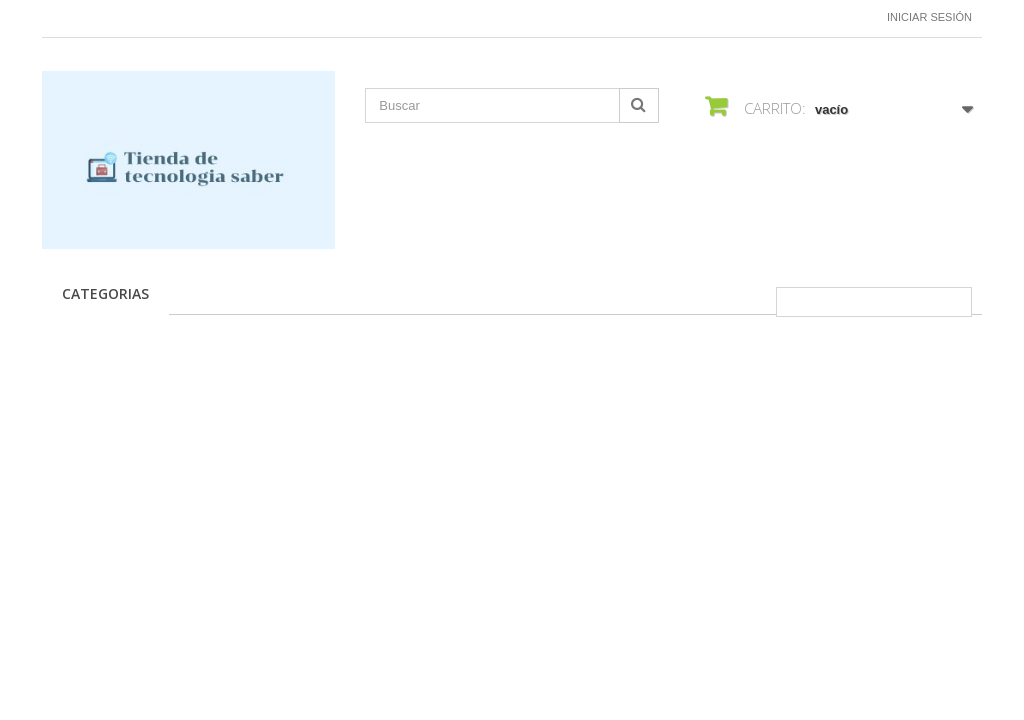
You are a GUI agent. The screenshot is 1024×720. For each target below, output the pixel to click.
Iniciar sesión (929, 17)
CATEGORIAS (105, 293)
